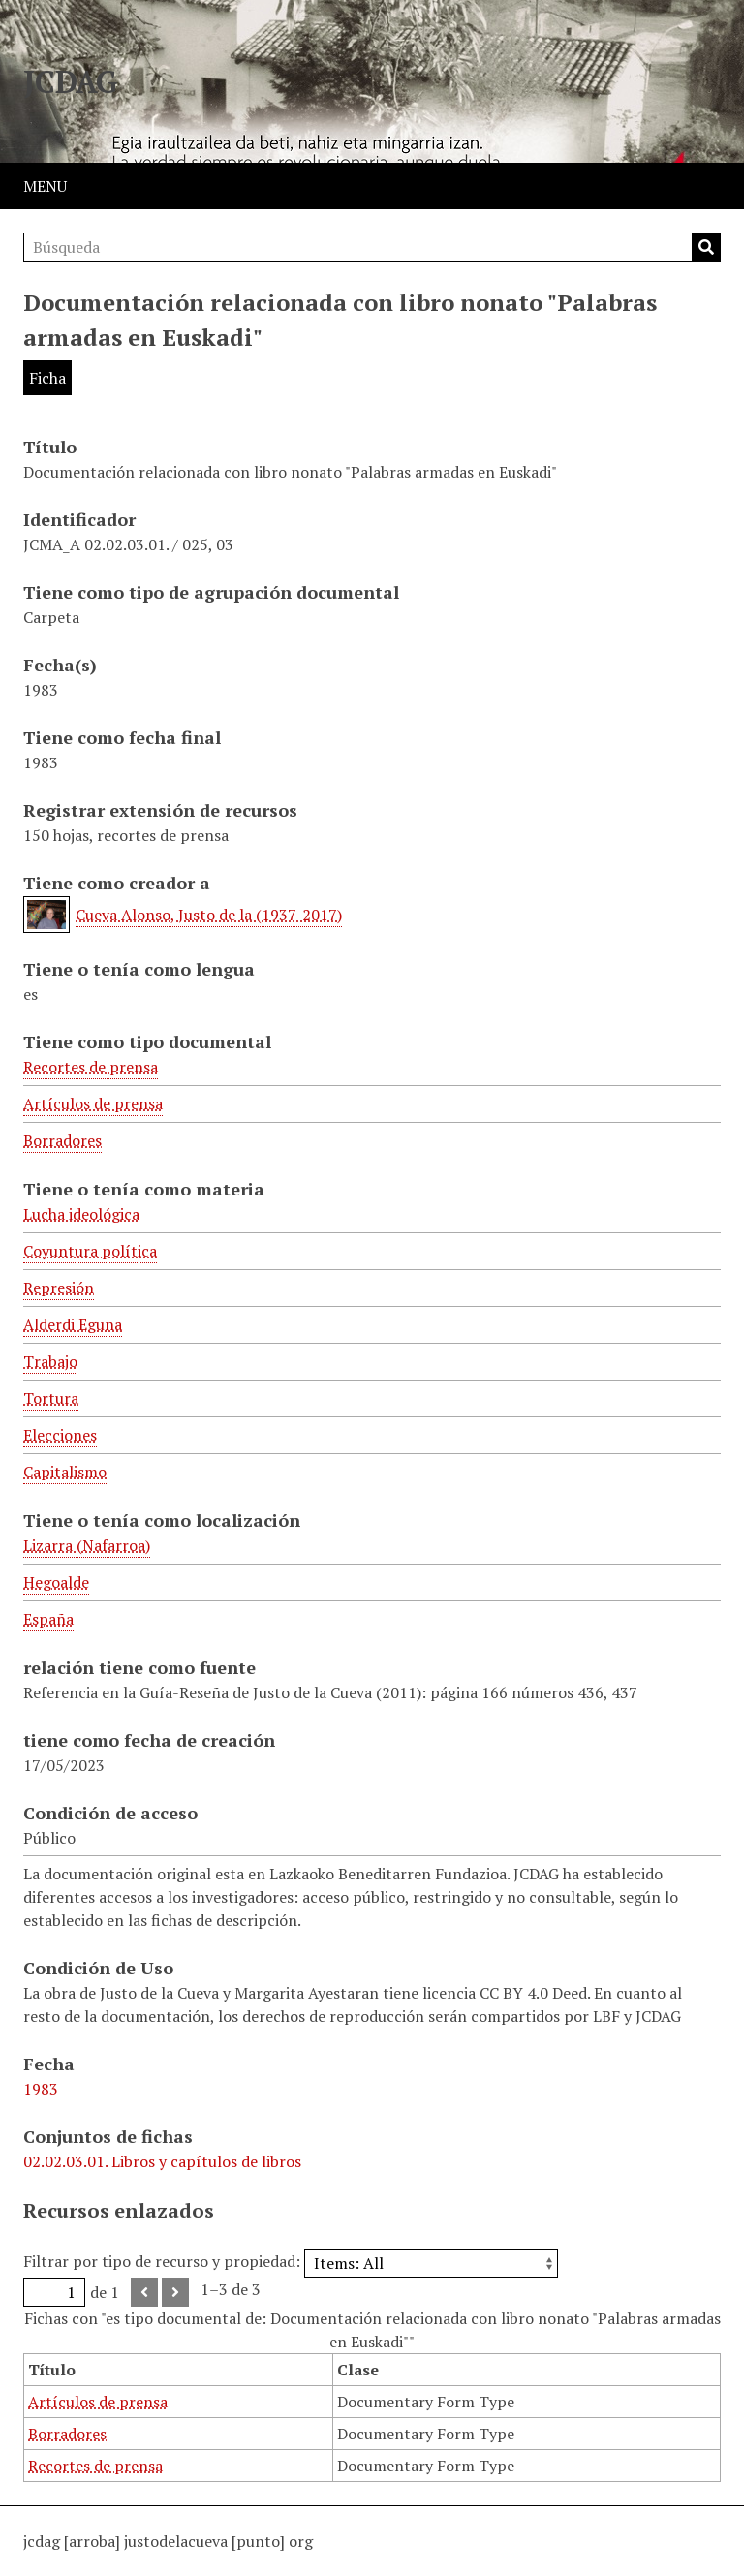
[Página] (54, 2292)
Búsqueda (706, 247)
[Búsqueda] (372, 247)
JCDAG (70, 81)
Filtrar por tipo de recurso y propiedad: (290, 2261)
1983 (40, 2088)
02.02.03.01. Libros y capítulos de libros (162, 2161)
